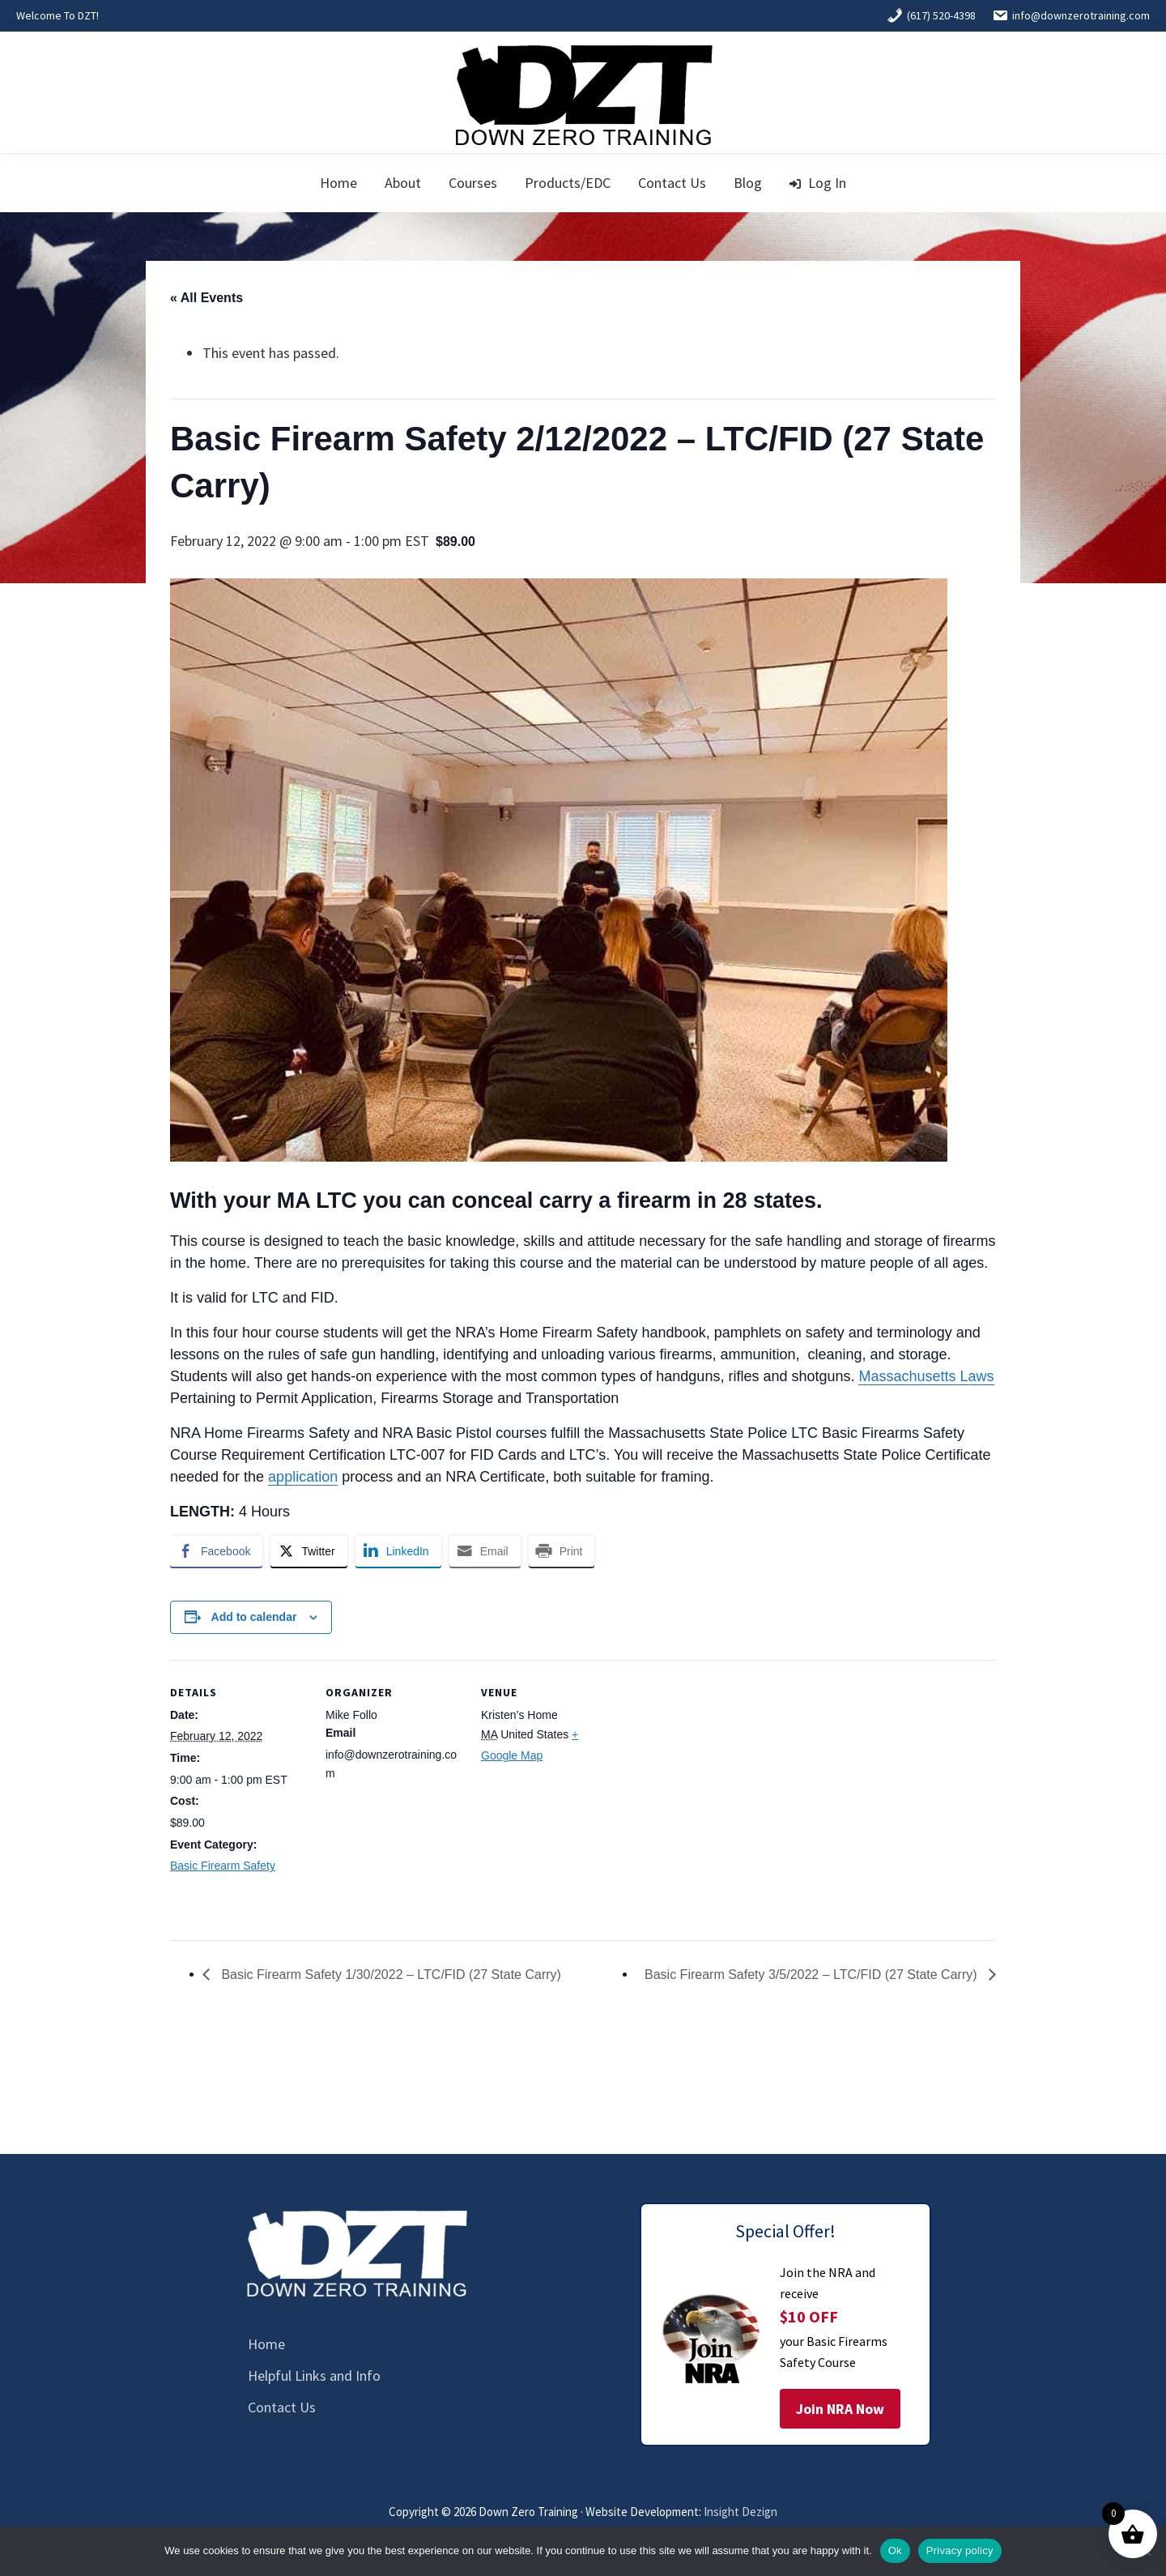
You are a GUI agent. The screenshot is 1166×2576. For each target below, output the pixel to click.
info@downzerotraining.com (1071, 15)
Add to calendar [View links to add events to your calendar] (254, 1616)
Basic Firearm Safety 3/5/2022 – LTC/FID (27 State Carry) (813, 1974)
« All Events (206, 298)
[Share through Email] (485, 1551)
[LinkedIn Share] (398, 1551)
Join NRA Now (840, 2408)
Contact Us (282, 2407)
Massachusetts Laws (926, 1376)
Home (266, 2344)
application (303, 1477)
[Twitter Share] (308, 1551)
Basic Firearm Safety (222, 1865)
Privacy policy (960, 2550)
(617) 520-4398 (931, 15)
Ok (895, 2550)
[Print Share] (562, 1551)
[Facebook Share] (216, 1551)
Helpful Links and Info (314, 2375)
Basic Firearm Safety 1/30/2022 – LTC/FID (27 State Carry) (389, 1974)
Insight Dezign (740, 2511)
